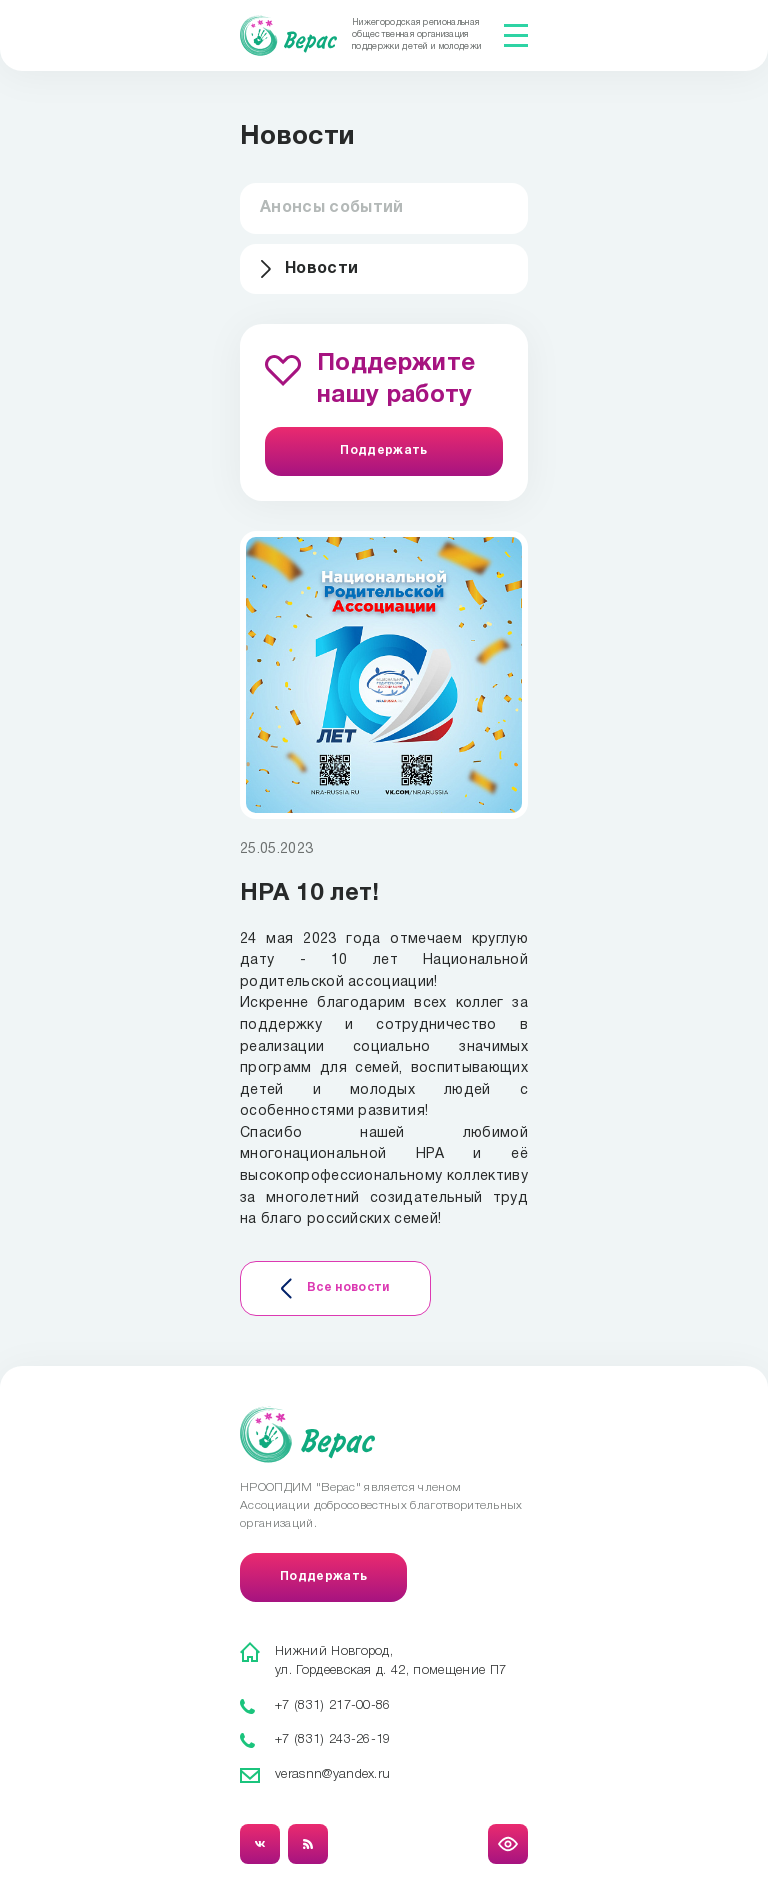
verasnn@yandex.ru (332, 1774)
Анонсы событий (331, 208)
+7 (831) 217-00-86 (333, 1705)
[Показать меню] (516, 35)
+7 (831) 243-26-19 (333, 1739)
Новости (321, 269)
